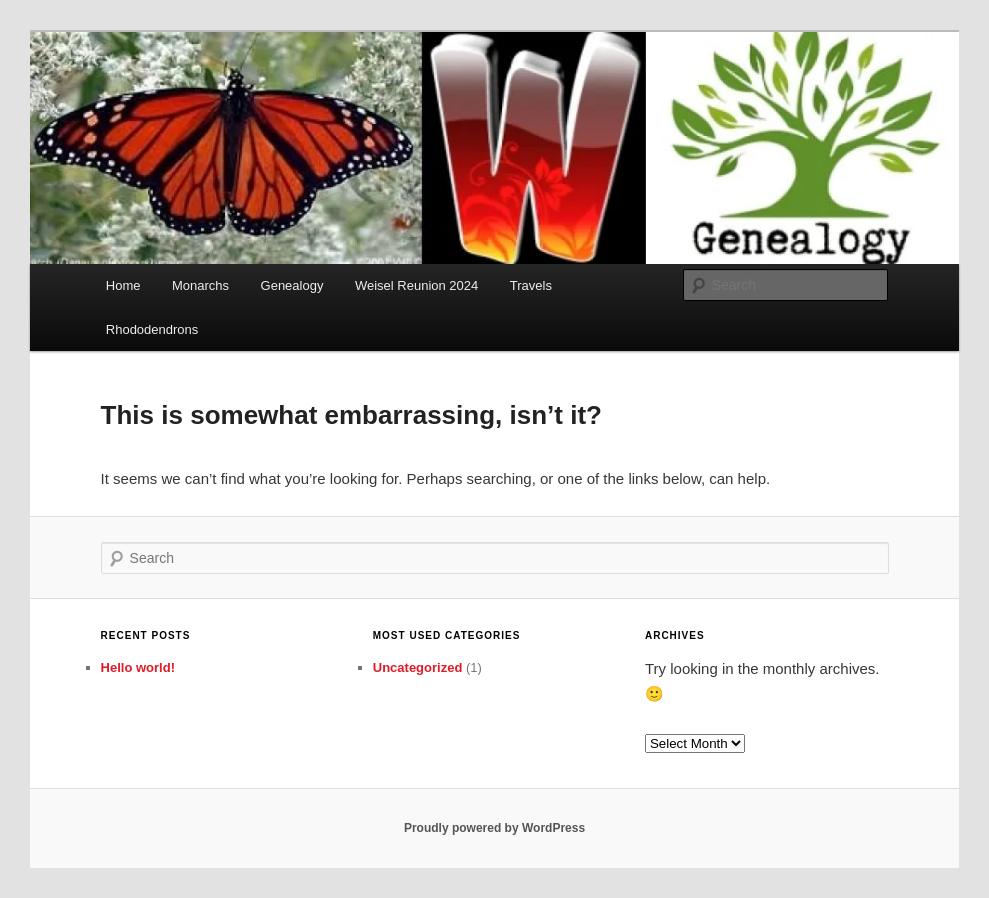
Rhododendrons (152, 329)
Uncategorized (418, 667)
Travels (531, 285)
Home (123, 285)
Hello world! (138, 667)
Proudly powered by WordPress (494, 828)
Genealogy (292, 285)
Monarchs (200, 285)
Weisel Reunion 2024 (416, 285)
